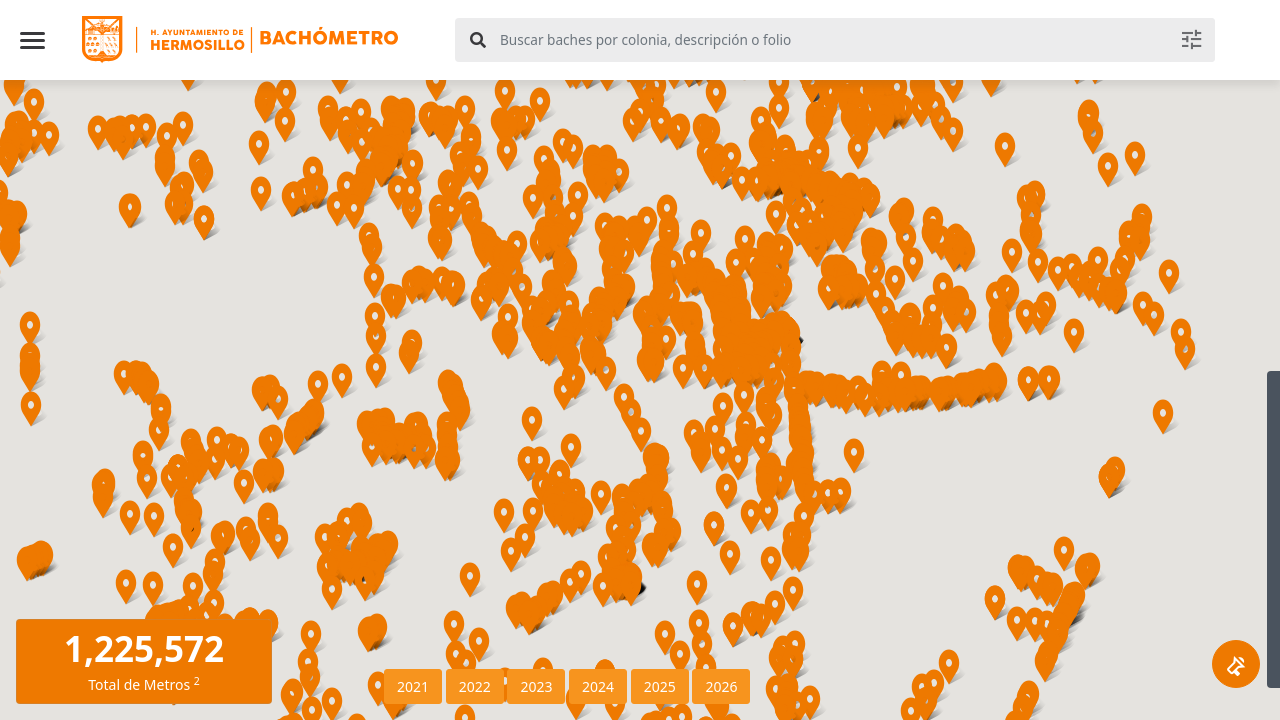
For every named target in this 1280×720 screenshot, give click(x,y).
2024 (598, 686)
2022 (475, 686)
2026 (721, 686)
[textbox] (854, 40)
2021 (413, 686)
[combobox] (835, 40)
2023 (536, 686)
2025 (660, 686)
